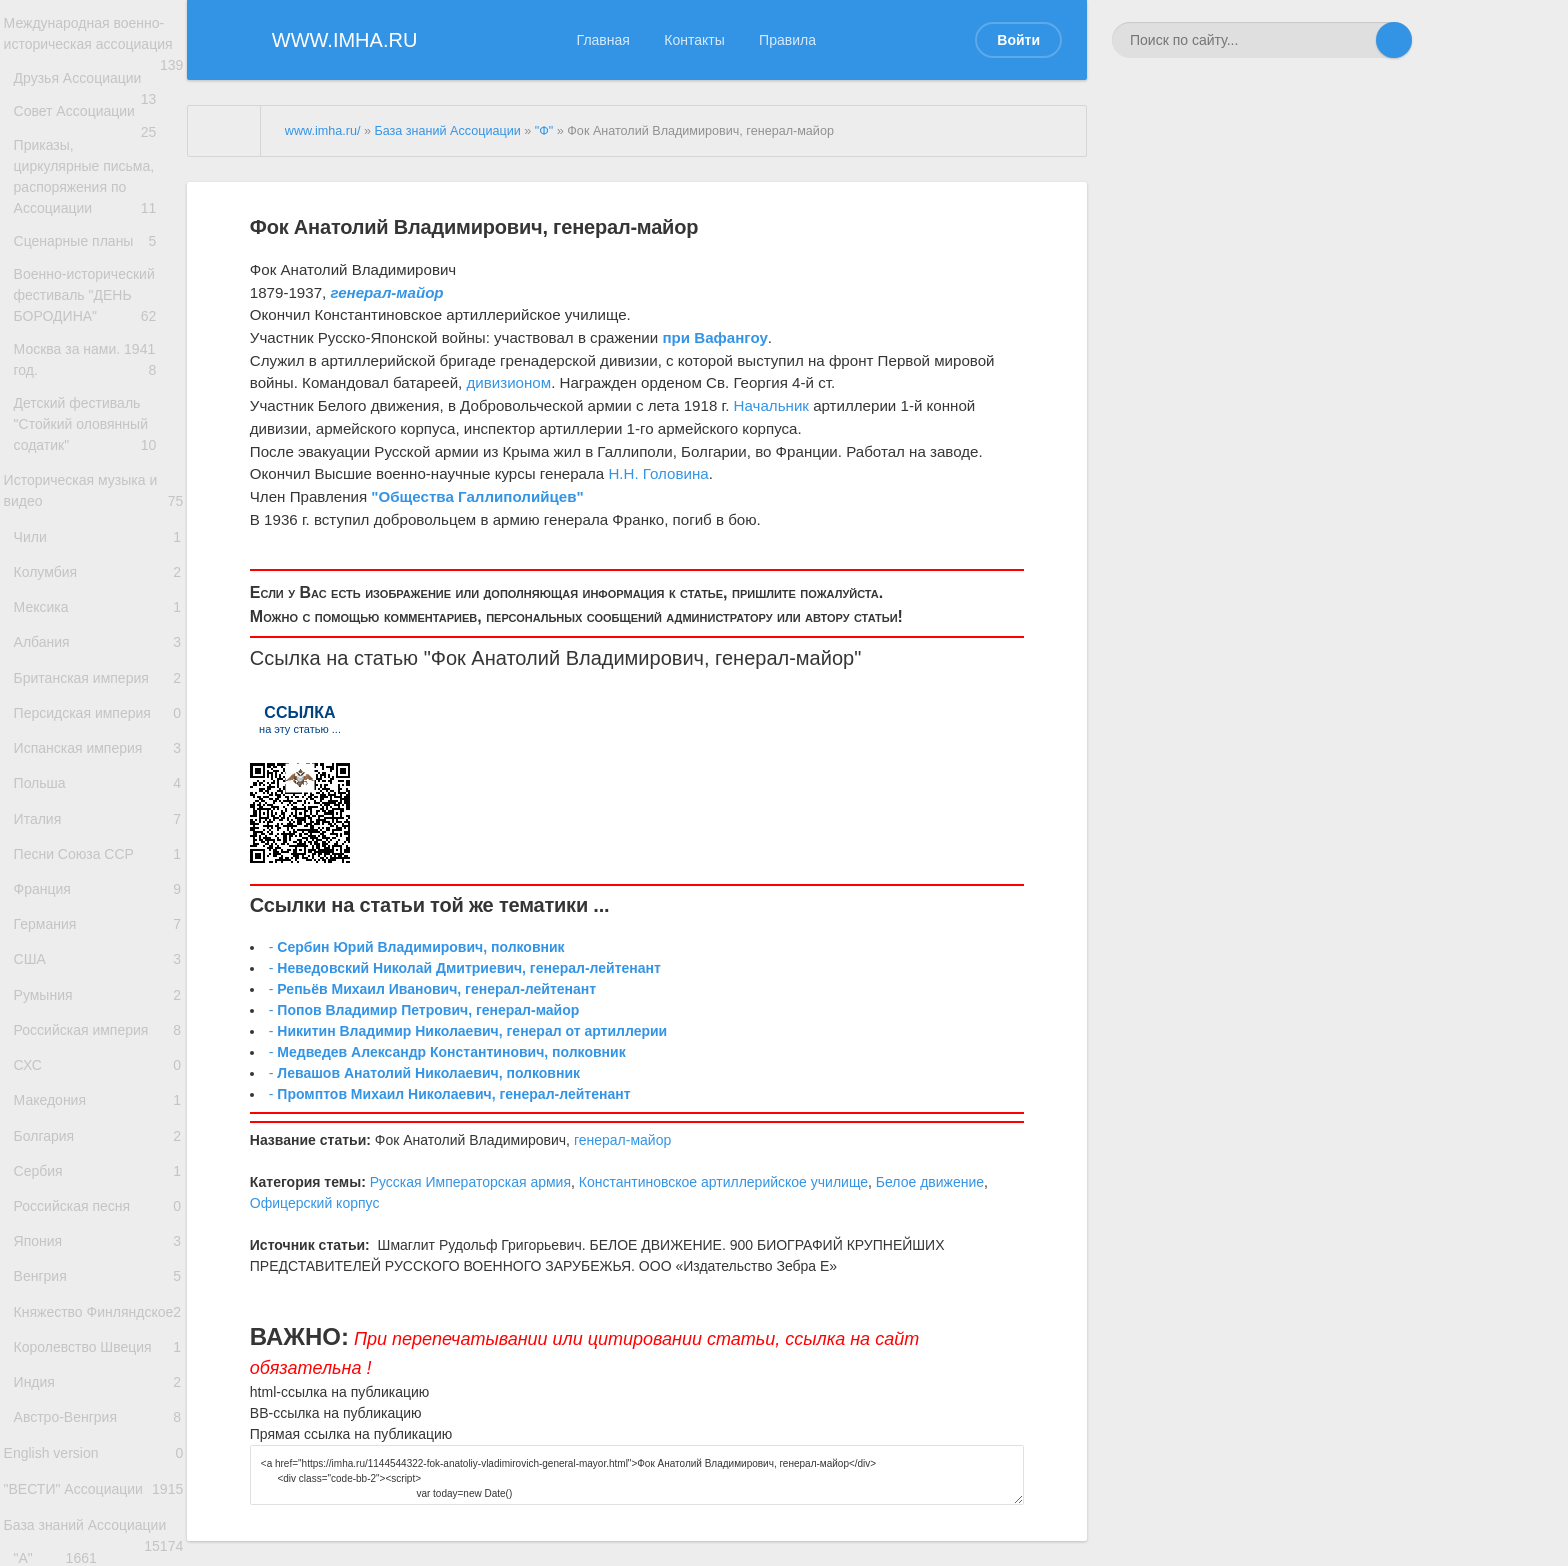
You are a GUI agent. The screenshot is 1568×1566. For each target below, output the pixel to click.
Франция (98, 1040)
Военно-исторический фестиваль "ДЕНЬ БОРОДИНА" (98, 344)
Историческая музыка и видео (93, 566)
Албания (98, 744)
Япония (98, 1461)
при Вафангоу (714, 337)
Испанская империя (98, 871)
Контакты (694, 40)
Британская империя (98, 786)
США (98, 1124)
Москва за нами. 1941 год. (98, 418)
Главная (603, 40)
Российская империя (98, 1208)
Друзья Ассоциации (98, 111)
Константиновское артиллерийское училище (723, 1182)
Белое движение (930, 1182)
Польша (98, 913)
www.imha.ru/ (323, 131)
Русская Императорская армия (470, 1182)
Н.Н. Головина (658, 473)
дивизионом (509, 382)
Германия (98, 1082)
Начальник (771, 405)
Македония (98, 1293)
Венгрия (98, 1504)
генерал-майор (784, 658)
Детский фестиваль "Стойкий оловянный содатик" (98, 491)
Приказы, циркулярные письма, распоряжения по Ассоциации (98, 217)
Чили (98, 618)
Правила (787, 40)
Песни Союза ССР (98, 997)
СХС (98, 1251)
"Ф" (544, 131)
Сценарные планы (98, 280)
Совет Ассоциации (98, 153)
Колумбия (98, 660)
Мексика (98, 702)
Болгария (98, 1335)
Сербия (98, 1377)
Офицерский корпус (315, 1203)
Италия (98, 955)
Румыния (98, 1166)
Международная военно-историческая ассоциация (93, 48)
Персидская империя (98, 829)
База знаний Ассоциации (447, 131)
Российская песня (98, 1419)
